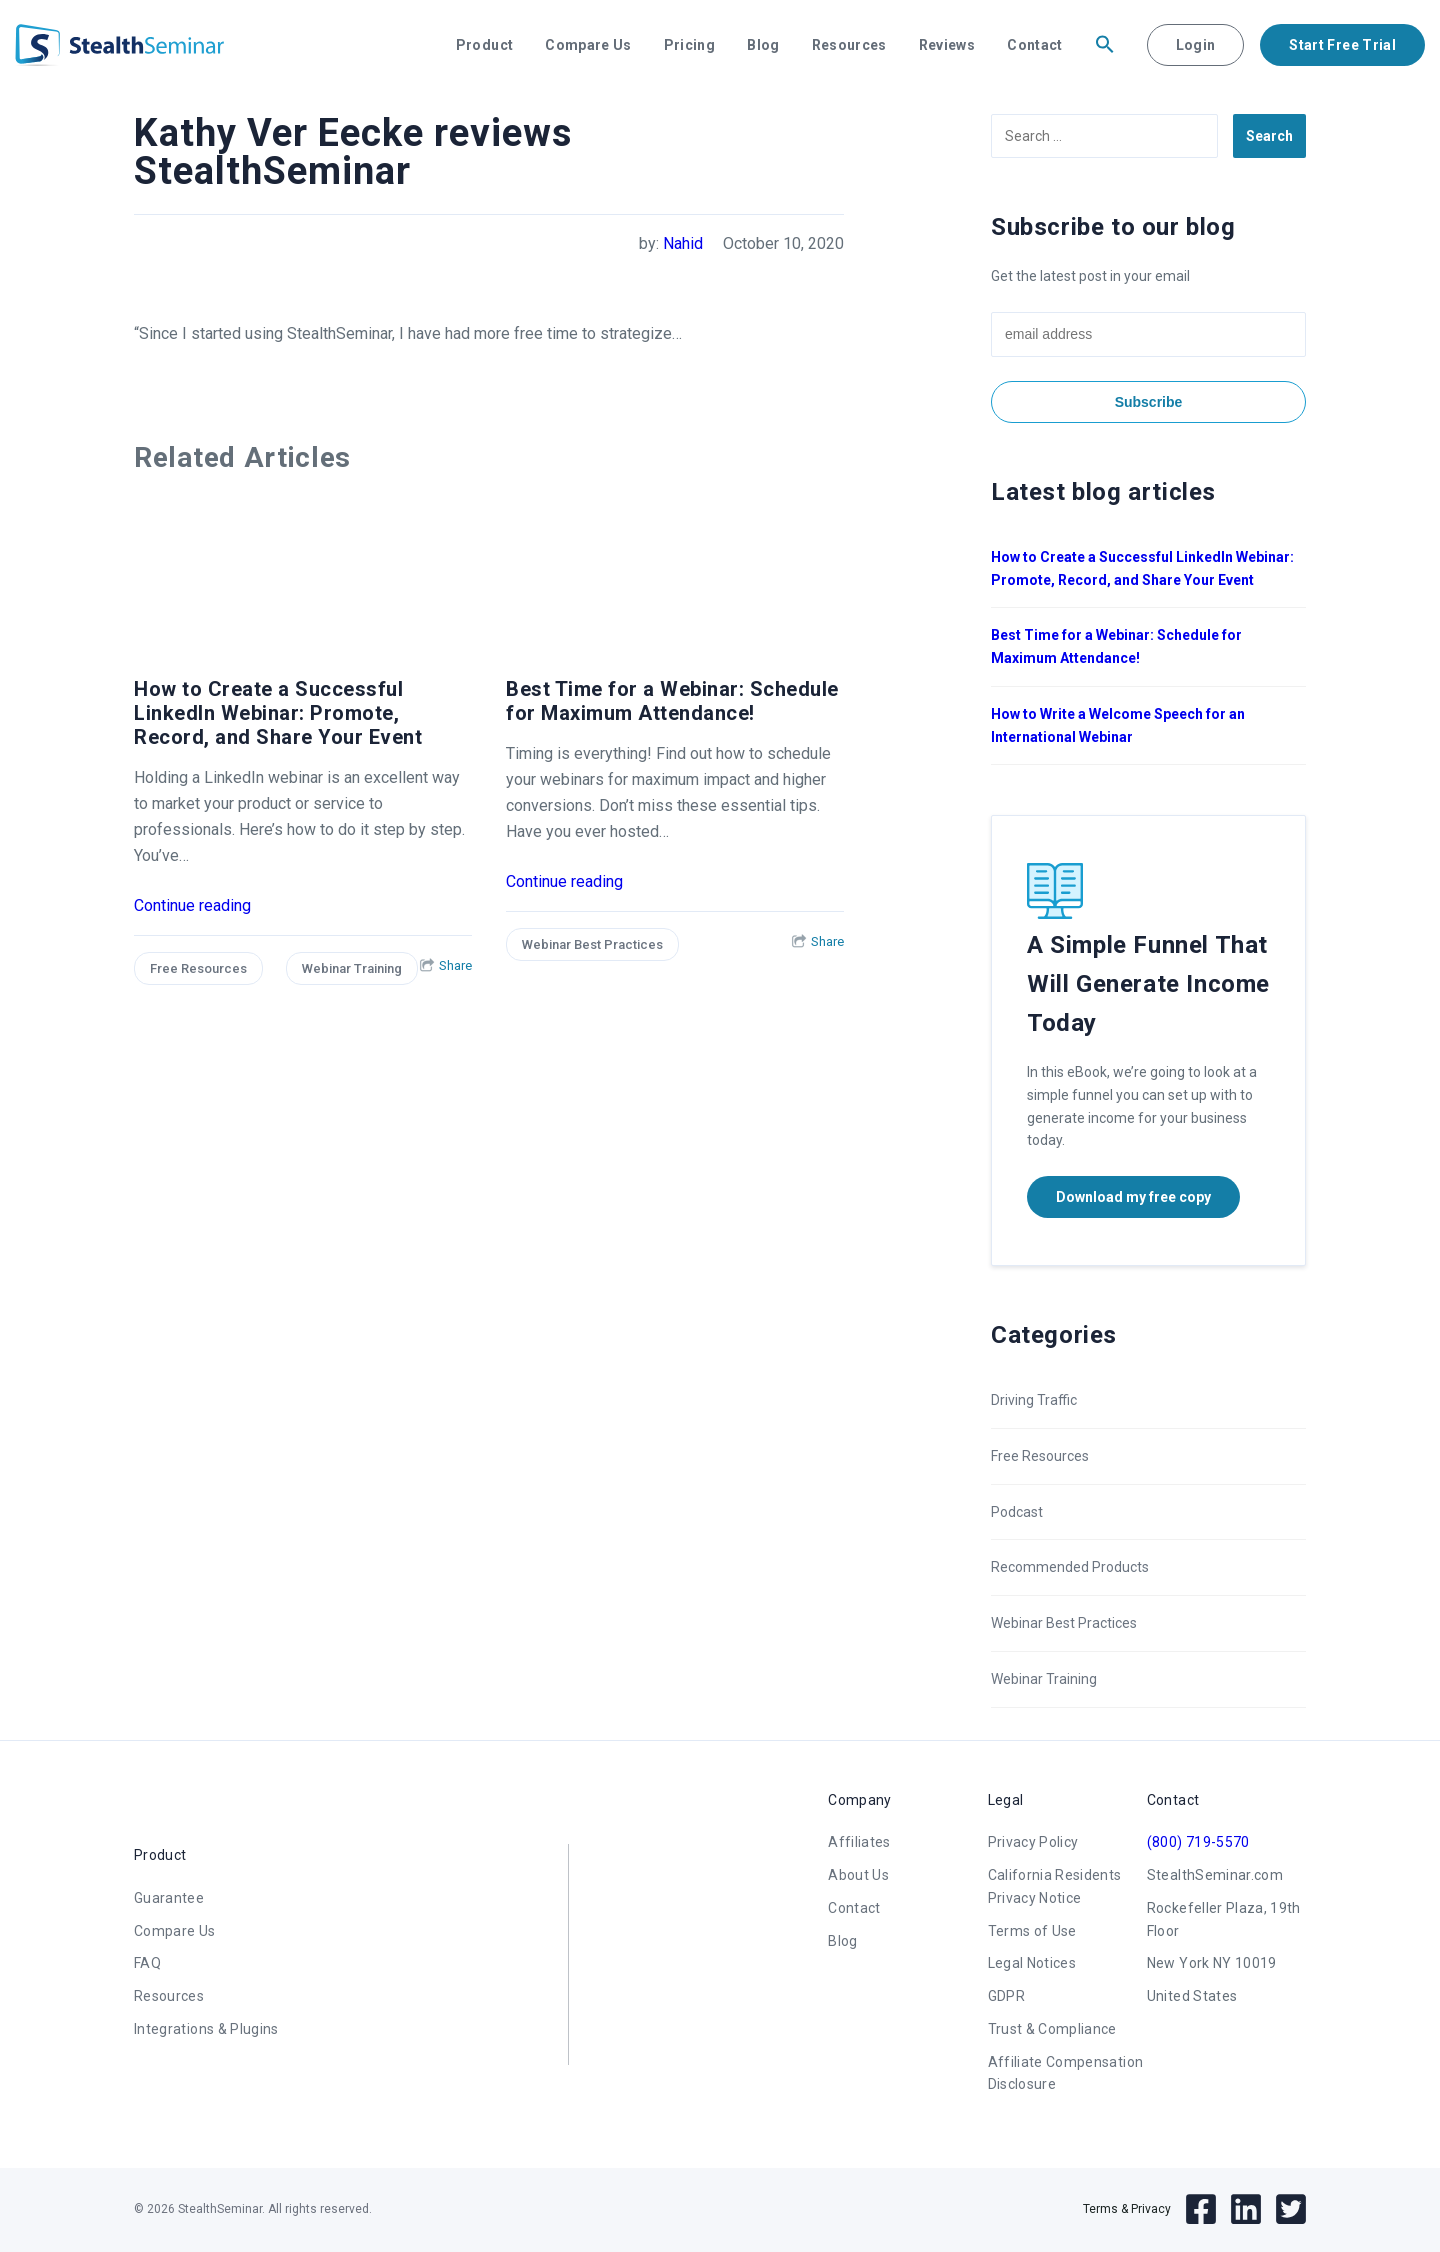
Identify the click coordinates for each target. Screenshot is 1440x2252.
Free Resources (198, 968)
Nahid (683, 243)
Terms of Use (1032, 1931)
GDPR (1006, 1996)
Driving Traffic (1034, 1400)
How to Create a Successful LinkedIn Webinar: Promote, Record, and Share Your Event (278, 713)
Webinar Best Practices (592, 944)
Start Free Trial (1342, 45)
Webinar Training (352, 968)
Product (484, 45)
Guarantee (169, 1898)
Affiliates (859, 1842)
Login (1196, 45)
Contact (1034, 45)
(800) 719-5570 (1198, 1842)
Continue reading (192, 905)
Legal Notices (1032, 1963)
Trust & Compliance (1052, 2029)
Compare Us (588, 45)
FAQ (147, 1963)
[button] (1105, 45)
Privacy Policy (1033, 1842)
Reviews (947, 45)
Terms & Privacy (1127, 2209)
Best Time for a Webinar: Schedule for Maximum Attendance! (672, 701)
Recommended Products (1070, 1567)
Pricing (689, 45)
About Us (858, 1875)
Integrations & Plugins (206, 2029)
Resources (849, 45)
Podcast (1017, 1512)
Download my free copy (1133, 1197)
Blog (763, 45)
